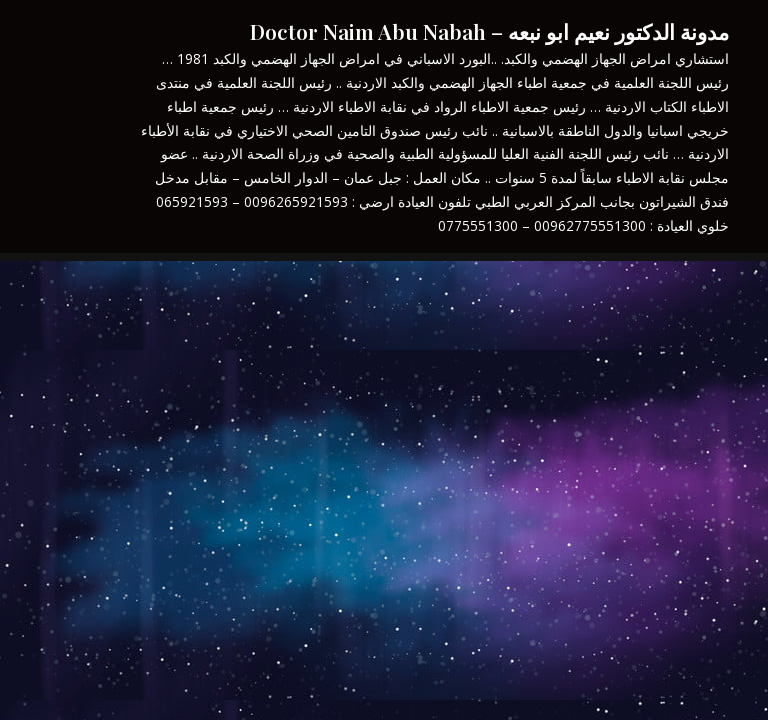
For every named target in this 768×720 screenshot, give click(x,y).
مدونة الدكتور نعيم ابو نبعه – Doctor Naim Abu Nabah (489, 31)
